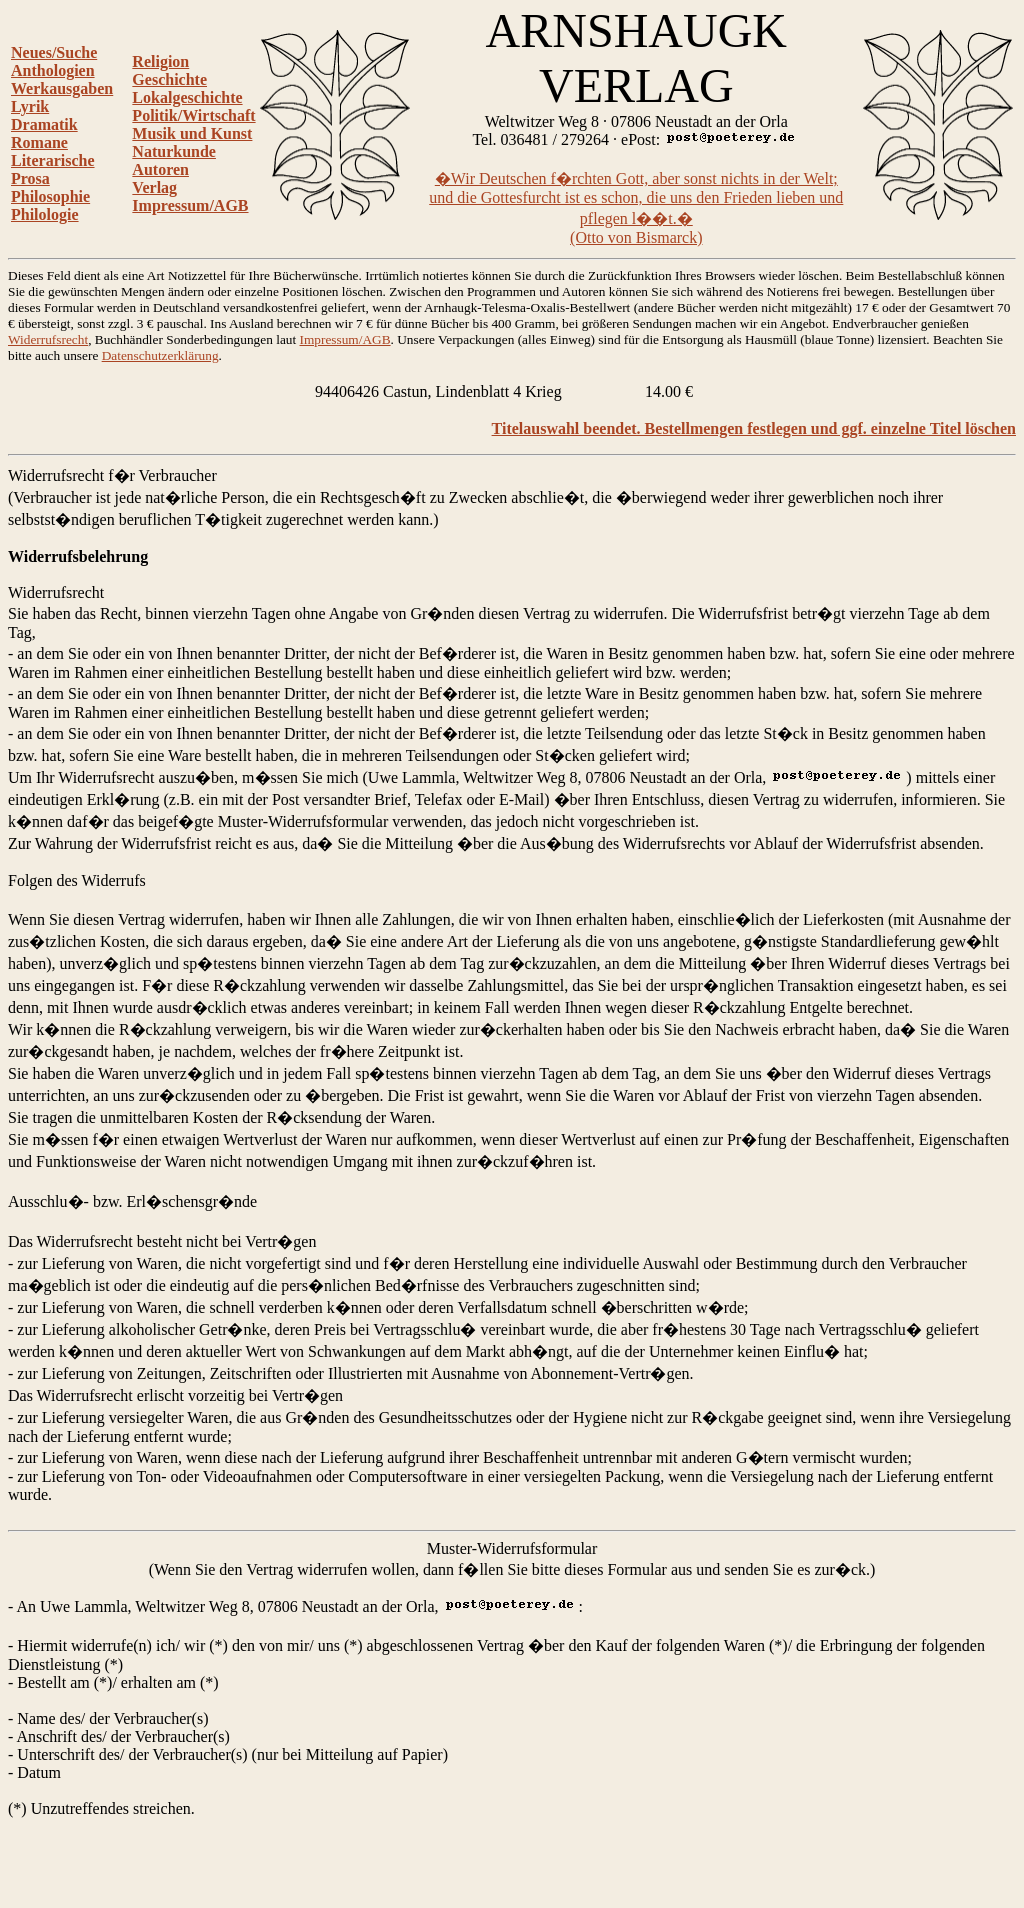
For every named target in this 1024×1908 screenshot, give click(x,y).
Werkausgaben (62, 88)
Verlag (154, 187)
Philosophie (50, 196)
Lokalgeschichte (187, 97)
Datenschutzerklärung (160, 355)
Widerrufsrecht (48, 339)
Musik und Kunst (192, 133)
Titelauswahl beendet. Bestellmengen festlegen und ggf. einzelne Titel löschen (754, 428)
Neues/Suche (54, 52)
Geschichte (169, 79)
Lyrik (30, 106)
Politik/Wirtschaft (193, 115)
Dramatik (44, 124)
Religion (160, 61)
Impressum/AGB (190, 205)
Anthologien (53, 70)
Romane (39, 142)
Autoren (160, 169)
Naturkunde (174, 151)
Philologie (45, 214)
